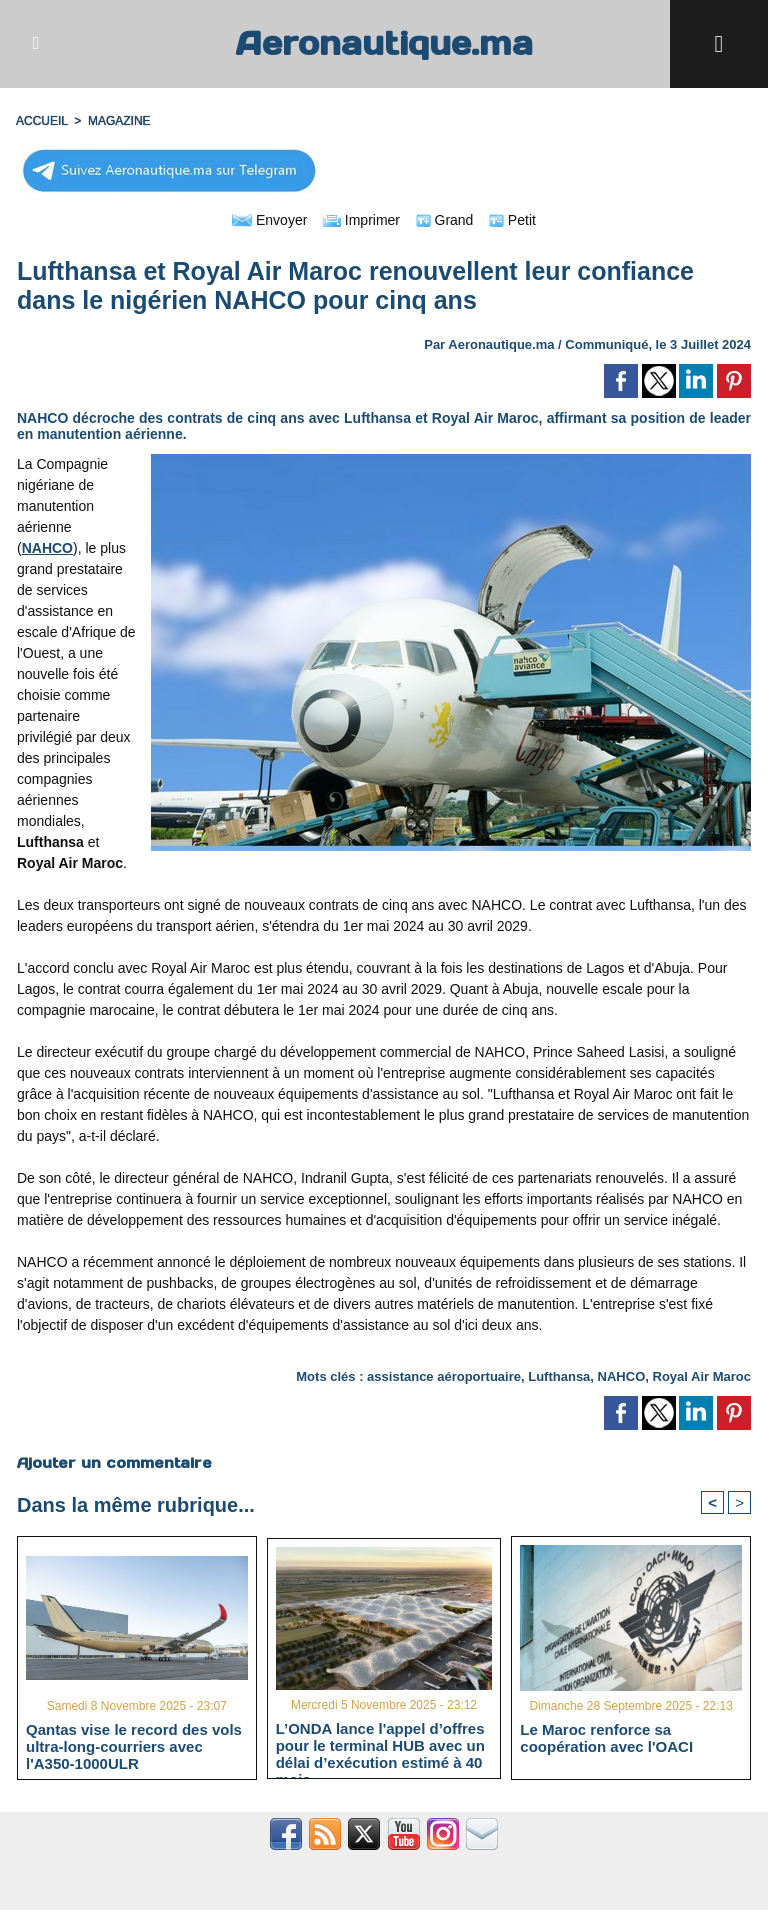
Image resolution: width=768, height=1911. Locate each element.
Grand (445, 220)
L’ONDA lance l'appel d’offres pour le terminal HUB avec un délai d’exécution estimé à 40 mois (380, 1745)
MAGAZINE (119, 121)
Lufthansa (559, 1376)
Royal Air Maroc (702, 1376)
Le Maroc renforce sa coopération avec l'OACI (606, 1738)
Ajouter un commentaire (114, 1463)
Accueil (42, 121)
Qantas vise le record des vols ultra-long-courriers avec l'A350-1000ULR (134, 1746)
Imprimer (361, 220)
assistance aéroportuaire (444, 1376)
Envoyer (269, 220)
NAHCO (622, 1376)
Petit (512, 220)
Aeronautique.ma (384, 43)
